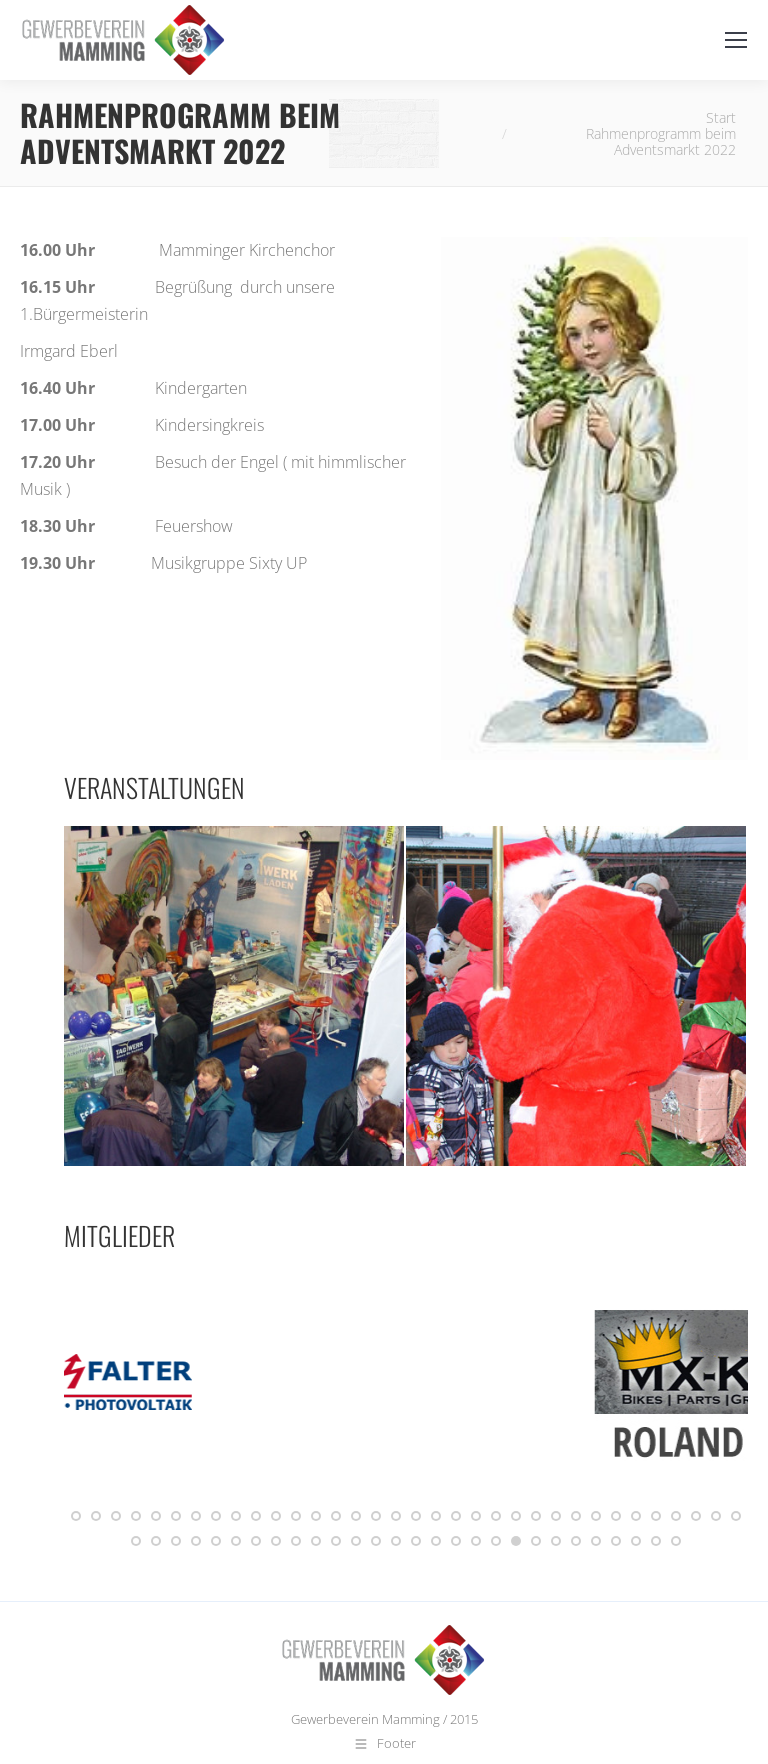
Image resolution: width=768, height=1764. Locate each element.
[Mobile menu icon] (736, 40)
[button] (76, 1516)
